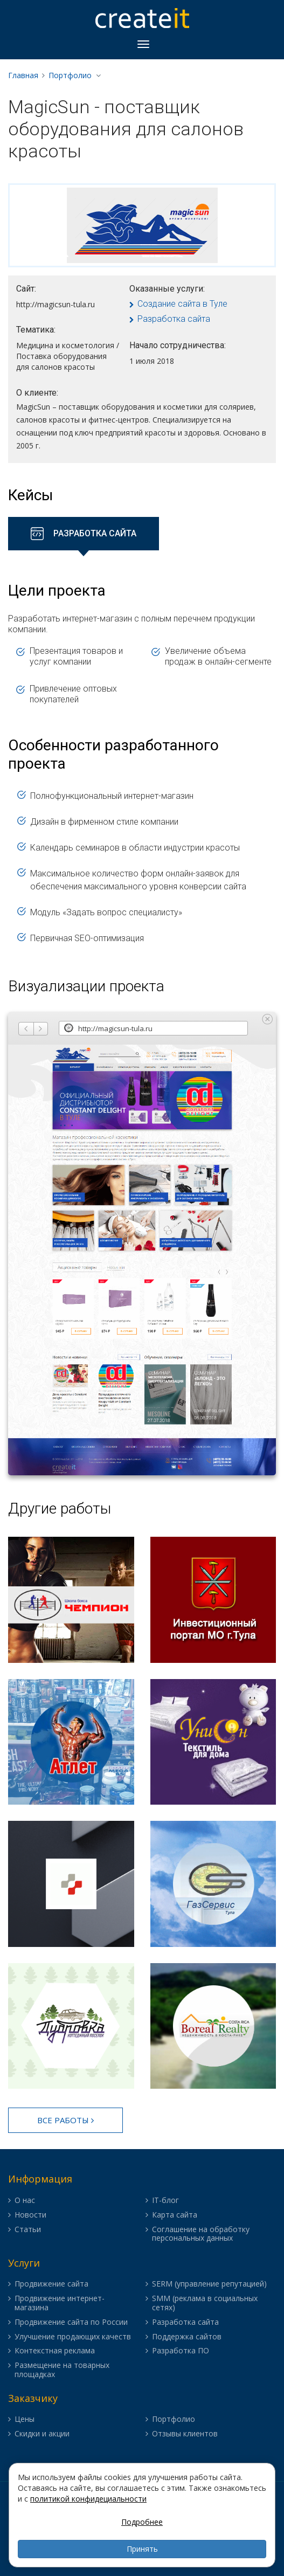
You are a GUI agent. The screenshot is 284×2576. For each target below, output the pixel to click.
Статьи (28, 2229)
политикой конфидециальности (88, 2499)
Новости (30, 2215)
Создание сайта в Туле (182, 304)
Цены (24, 2419)
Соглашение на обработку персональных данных (201, 2234)
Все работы (65, 2120)
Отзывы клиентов (185, 2434)
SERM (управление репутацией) (209, 2284)
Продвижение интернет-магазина (60, 2303)
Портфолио (70, 75)
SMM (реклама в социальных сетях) (205, 2303)
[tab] (83, 533)
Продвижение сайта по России (71, 2322)
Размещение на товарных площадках (62, 2370)
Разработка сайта (173, 319)
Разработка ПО (180, 2351)
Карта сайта (174, 2215)
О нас (25, 2200)
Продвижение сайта (51, 2284)
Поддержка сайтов (186, 2337)
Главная (23, 75)
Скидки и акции (42, 2434)
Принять (142, 2549)
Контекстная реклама (55, 2351)
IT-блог (165, 2200)
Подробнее (142, 2522)
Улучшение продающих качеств (73, 2337)
